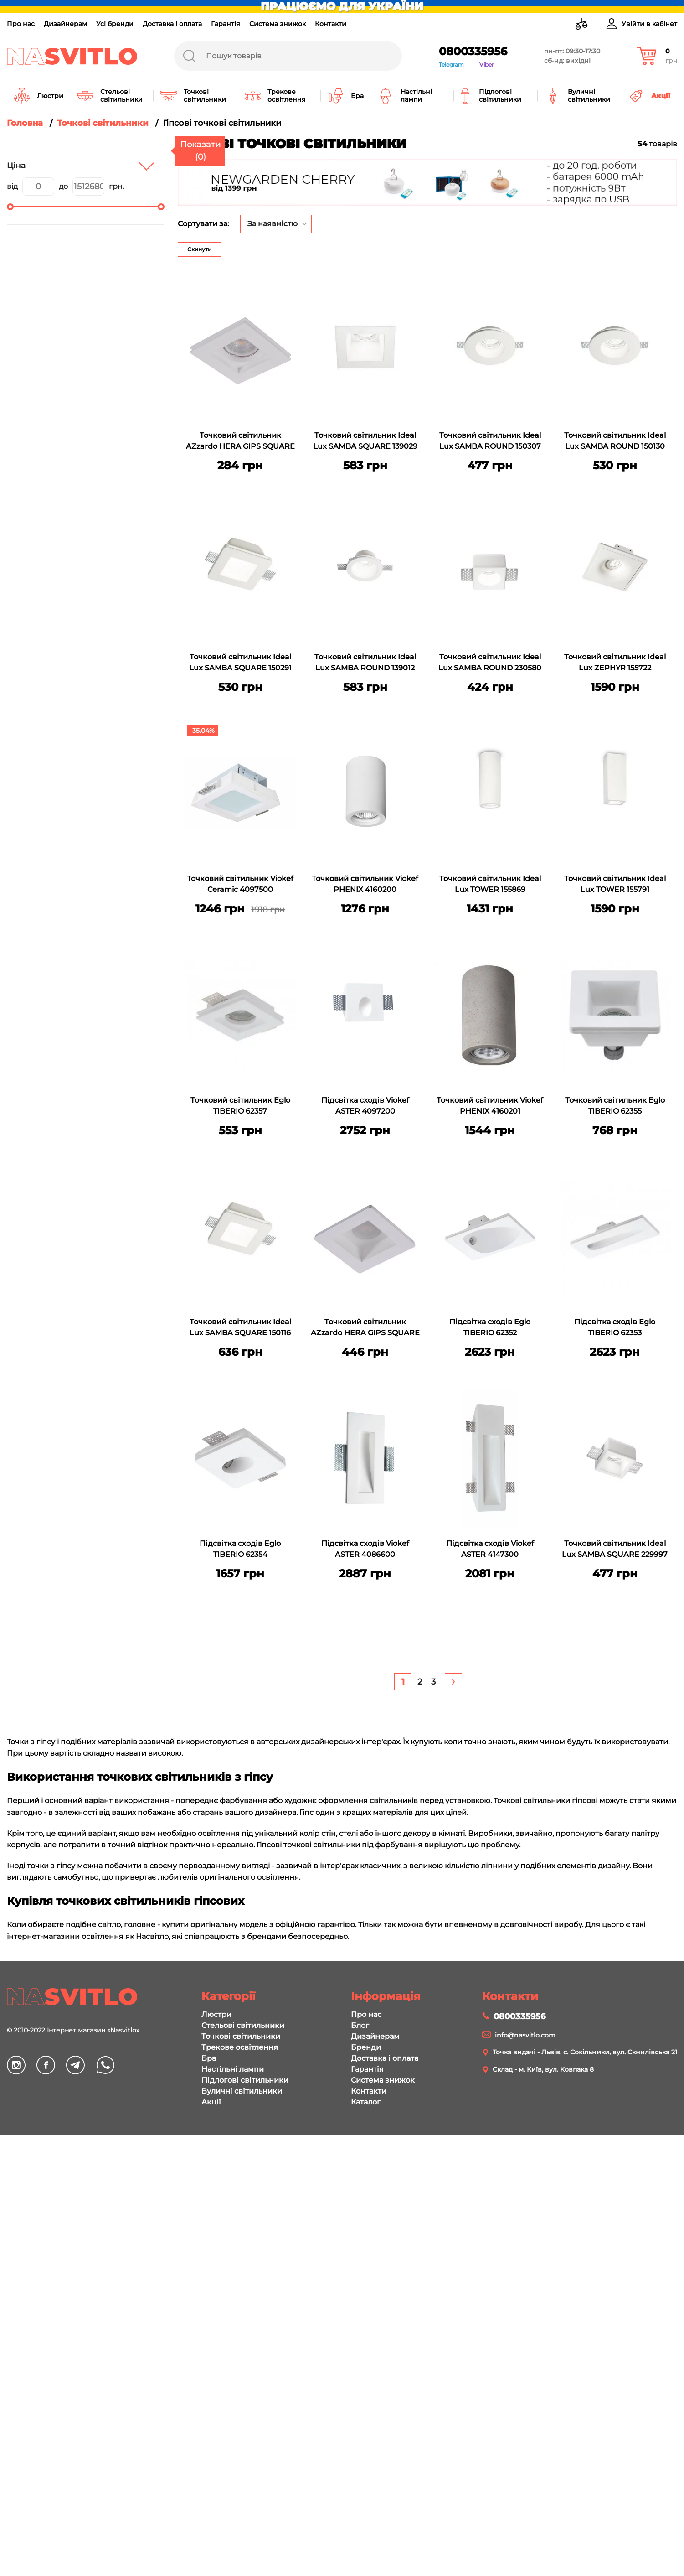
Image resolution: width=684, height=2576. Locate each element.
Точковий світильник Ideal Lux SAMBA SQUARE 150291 (240, 662)
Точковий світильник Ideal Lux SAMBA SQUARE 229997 (615, 1549)
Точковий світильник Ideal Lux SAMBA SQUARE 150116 (240, 1327)
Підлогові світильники (244, 2080)
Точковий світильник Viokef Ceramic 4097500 (240, 884)
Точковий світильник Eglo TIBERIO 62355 (615, 1105)
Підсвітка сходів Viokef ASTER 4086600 (365, 1549)
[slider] (10, 206)
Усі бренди (115, 24)
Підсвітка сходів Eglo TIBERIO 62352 (489, 1327)
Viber (486, 64)
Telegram (451, 64)
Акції (211, 2102)
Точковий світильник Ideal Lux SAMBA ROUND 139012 (365, 662)
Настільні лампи (232, 2069)
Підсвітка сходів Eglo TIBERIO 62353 (614, 1327)
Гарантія (225, 24)
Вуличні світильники (241, 2091)
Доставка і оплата (172, 24)
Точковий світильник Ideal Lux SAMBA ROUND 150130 (615, 441)
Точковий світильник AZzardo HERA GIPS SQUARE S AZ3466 (240, 442)
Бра (208, 2058)
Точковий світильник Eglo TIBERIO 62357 (240, 1105)
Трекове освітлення (239, 2047)
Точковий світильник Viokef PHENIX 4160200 (365, 884)
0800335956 (473, 51)
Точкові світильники (240, 2036)
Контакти (330, 24)
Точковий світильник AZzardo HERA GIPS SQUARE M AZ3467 (365, 1328)
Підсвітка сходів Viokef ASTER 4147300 (490, 1549)
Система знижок (277, 24)
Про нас (21, 24)
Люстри (216, 2014)
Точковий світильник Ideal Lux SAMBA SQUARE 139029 (365, 441)
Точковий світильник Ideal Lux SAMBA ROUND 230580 (489, 662)
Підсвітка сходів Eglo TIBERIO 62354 (240, 1549)
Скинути (199, 249)
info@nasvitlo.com (525, 2035)
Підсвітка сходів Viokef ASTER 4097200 (365, 1105)
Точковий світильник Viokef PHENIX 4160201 (490, 1105)
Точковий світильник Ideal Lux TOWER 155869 (490, 884)
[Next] (453, 1681)
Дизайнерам (65, 24)
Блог (360, 2025)
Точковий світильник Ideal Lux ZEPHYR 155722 (615, 662)
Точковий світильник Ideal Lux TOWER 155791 (615, 884)
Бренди (366, 2047)
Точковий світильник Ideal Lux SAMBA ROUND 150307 (490, 441)
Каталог (366, 2102)
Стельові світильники (242, 2025)
